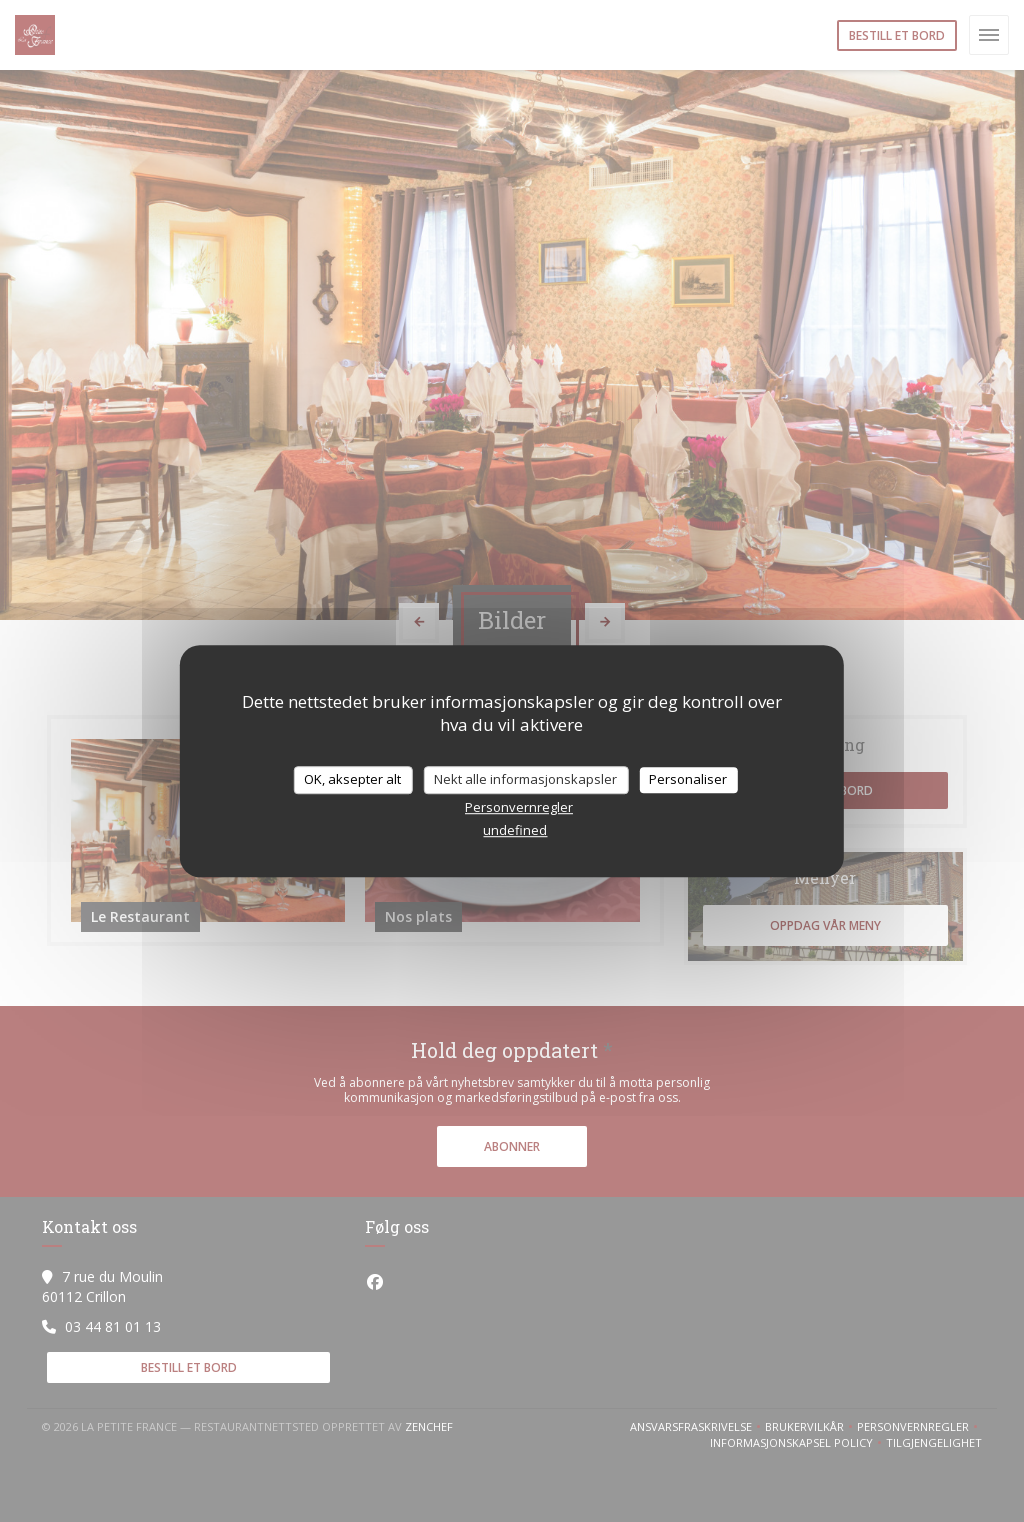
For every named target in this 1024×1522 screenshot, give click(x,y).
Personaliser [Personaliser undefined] (688, 779)
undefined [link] (515, 830)
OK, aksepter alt (352, 779)
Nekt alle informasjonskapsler (525, 779)
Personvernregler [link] (519, 807)
